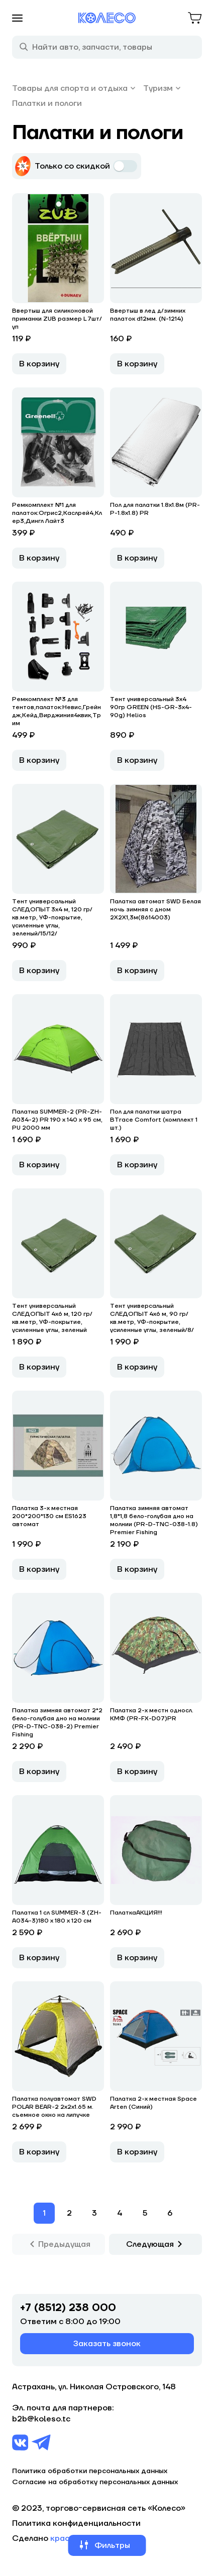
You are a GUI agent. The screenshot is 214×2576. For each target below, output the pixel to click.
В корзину (39, 364)
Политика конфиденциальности (76, 2523)
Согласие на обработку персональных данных (95, 2482)
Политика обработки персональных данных (89, 2471)
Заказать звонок (107, 2344)
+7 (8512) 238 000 (68, 2308)
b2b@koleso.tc (41, 2419)
